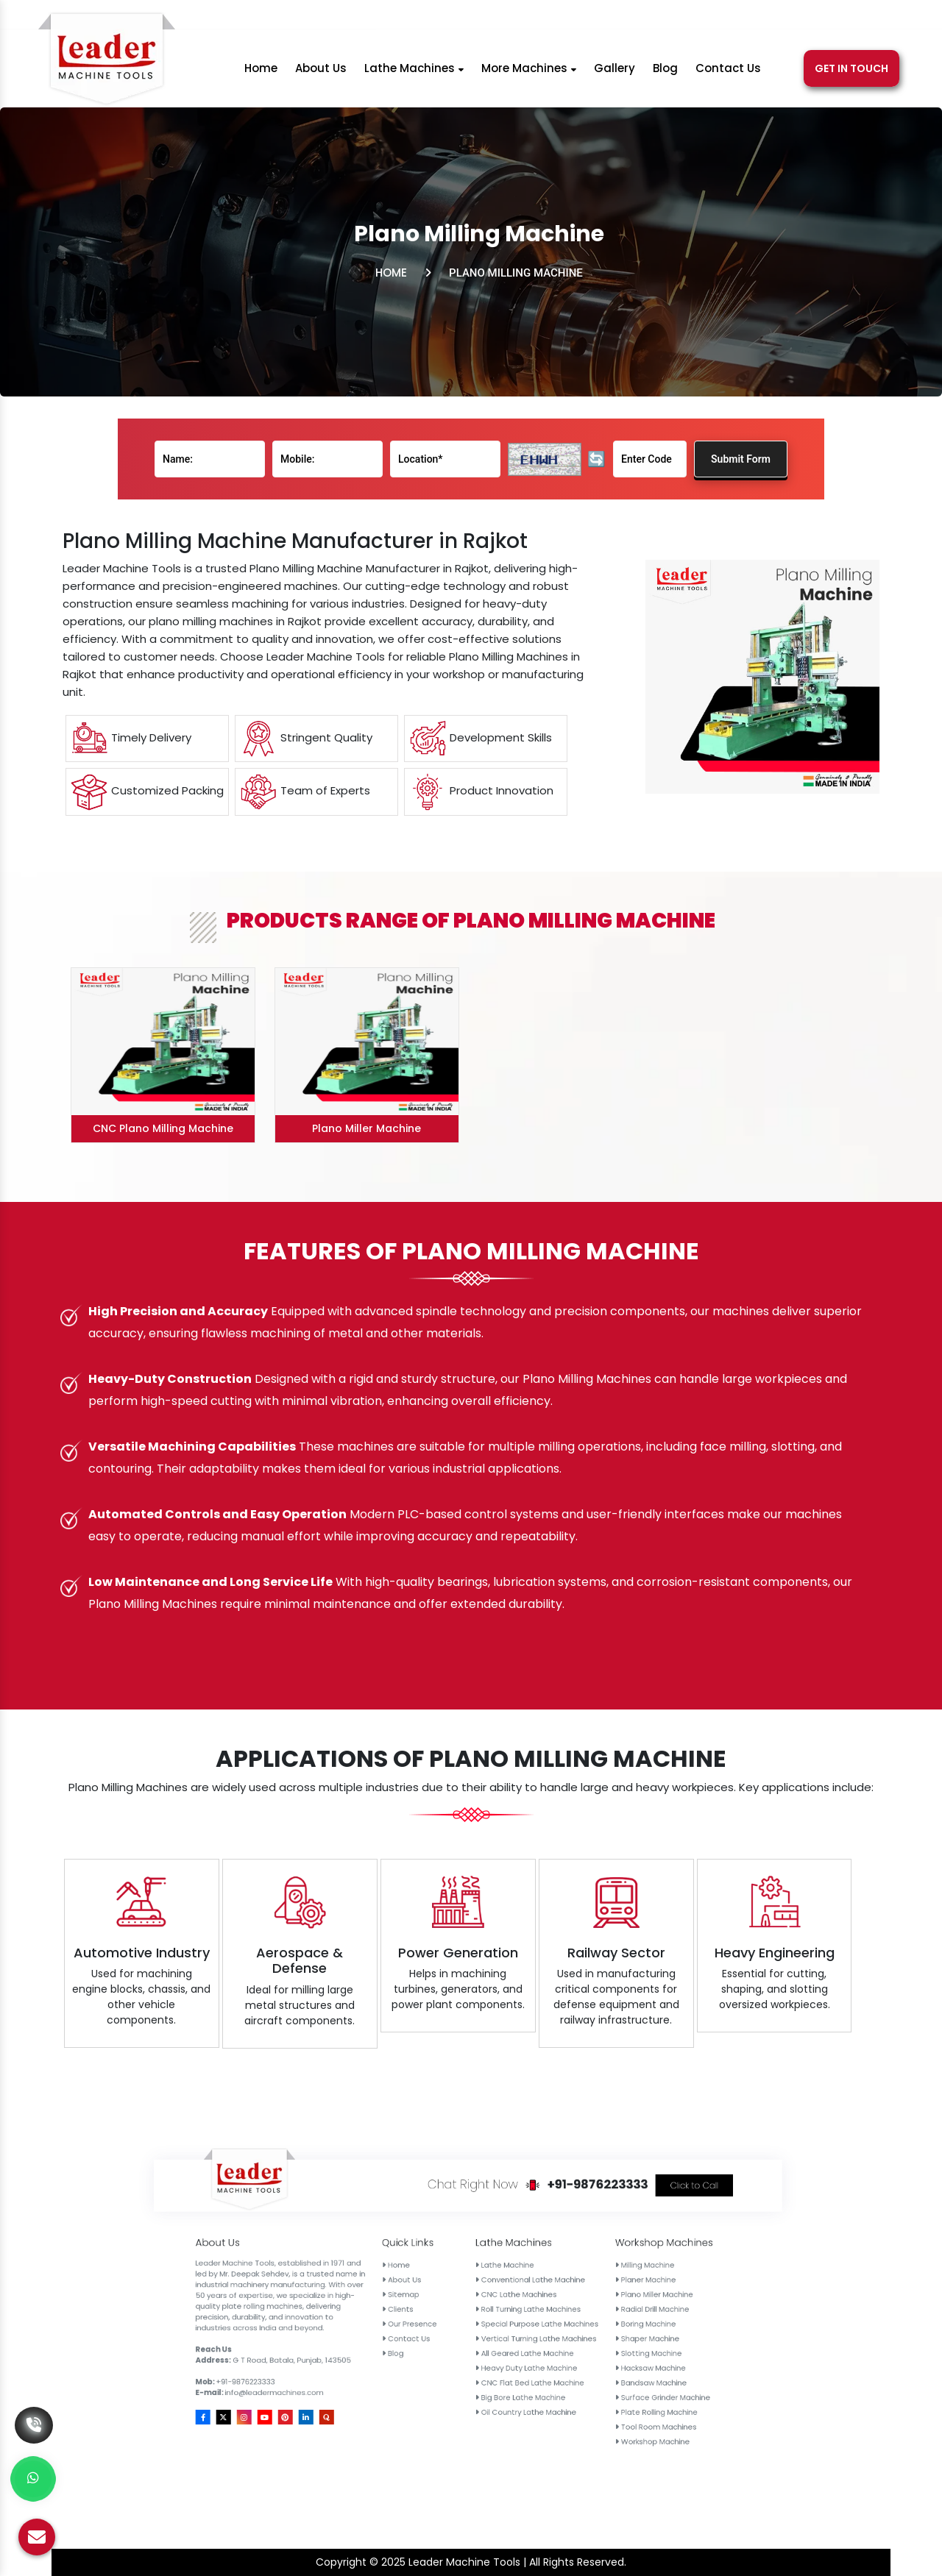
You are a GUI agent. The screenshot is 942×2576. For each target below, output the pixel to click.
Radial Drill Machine (602, 2309)
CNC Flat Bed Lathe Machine (576, 2324)
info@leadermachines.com (617, 16)
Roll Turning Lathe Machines (576, 2309)
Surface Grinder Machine (605, 2327)
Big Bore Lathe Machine (574, 2327)
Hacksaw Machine (602, 2321)
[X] (740, 16)
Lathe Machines (414, 73)
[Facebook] (722, 16)
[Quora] (837, 16)
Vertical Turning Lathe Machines (578, 2314)
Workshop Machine (603, 2336)
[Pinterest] (799, 16)
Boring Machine (601, 2311)
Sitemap (549, 2305)
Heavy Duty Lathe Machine (576, 2321)
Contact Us (728, 73)
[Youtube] (779, 16)
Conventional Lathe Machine (577, 2302)
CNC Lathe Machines (573, 2305)
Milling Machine (601, 2299)
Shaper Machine (602, 2314)
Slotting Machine (602, 2317)
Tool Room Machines (603, 2334)
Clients (548, 2309)
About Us (321, 73)
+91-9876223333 (463, 16)
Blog (665, 73)
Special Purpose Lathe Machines (578, 2311)
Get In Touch (851, 73)
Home (260, 73)
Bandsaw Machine (602, 2324)
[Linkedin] (819, 16)
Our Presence (551, 2311)
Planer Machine (601, 2302)
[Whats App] (33, 2479)
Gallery (614, 73)
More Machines (528, 73)
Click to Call (611, 2282)
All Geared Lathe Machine (575, 2317)
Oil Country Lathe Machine (576, 2330)
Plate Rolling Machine (603, 2330)
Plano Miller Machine (603, 2305)
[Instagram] (759, 16)
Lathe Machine (571, 2299)
